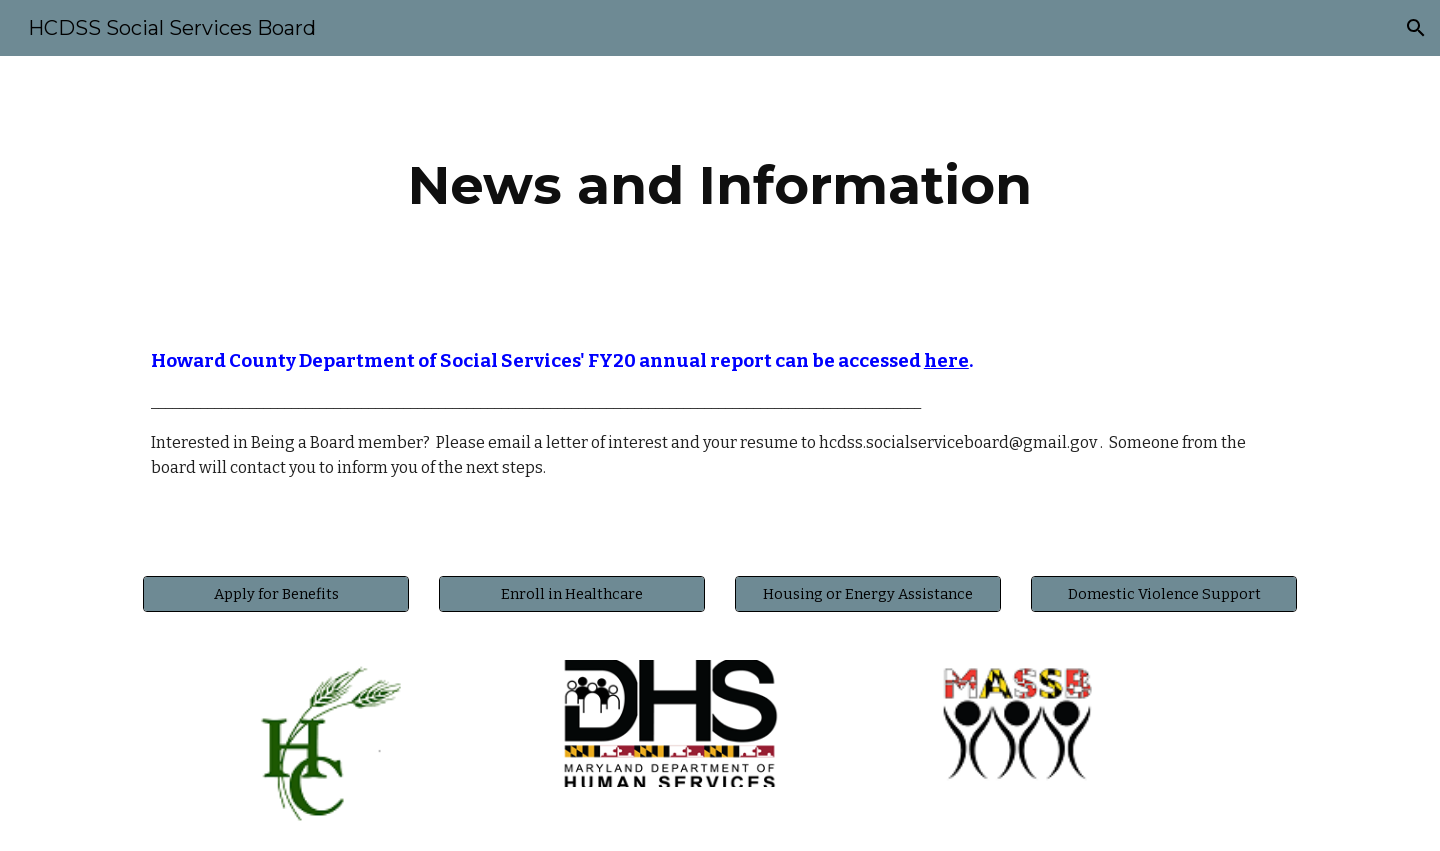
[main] (720, 185)
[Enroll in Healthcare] (572, 593)
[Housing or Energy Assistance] (868, 593)
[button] (1416, 28)
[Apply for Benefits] (276, 593)
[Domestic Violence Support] (1164, 593)
